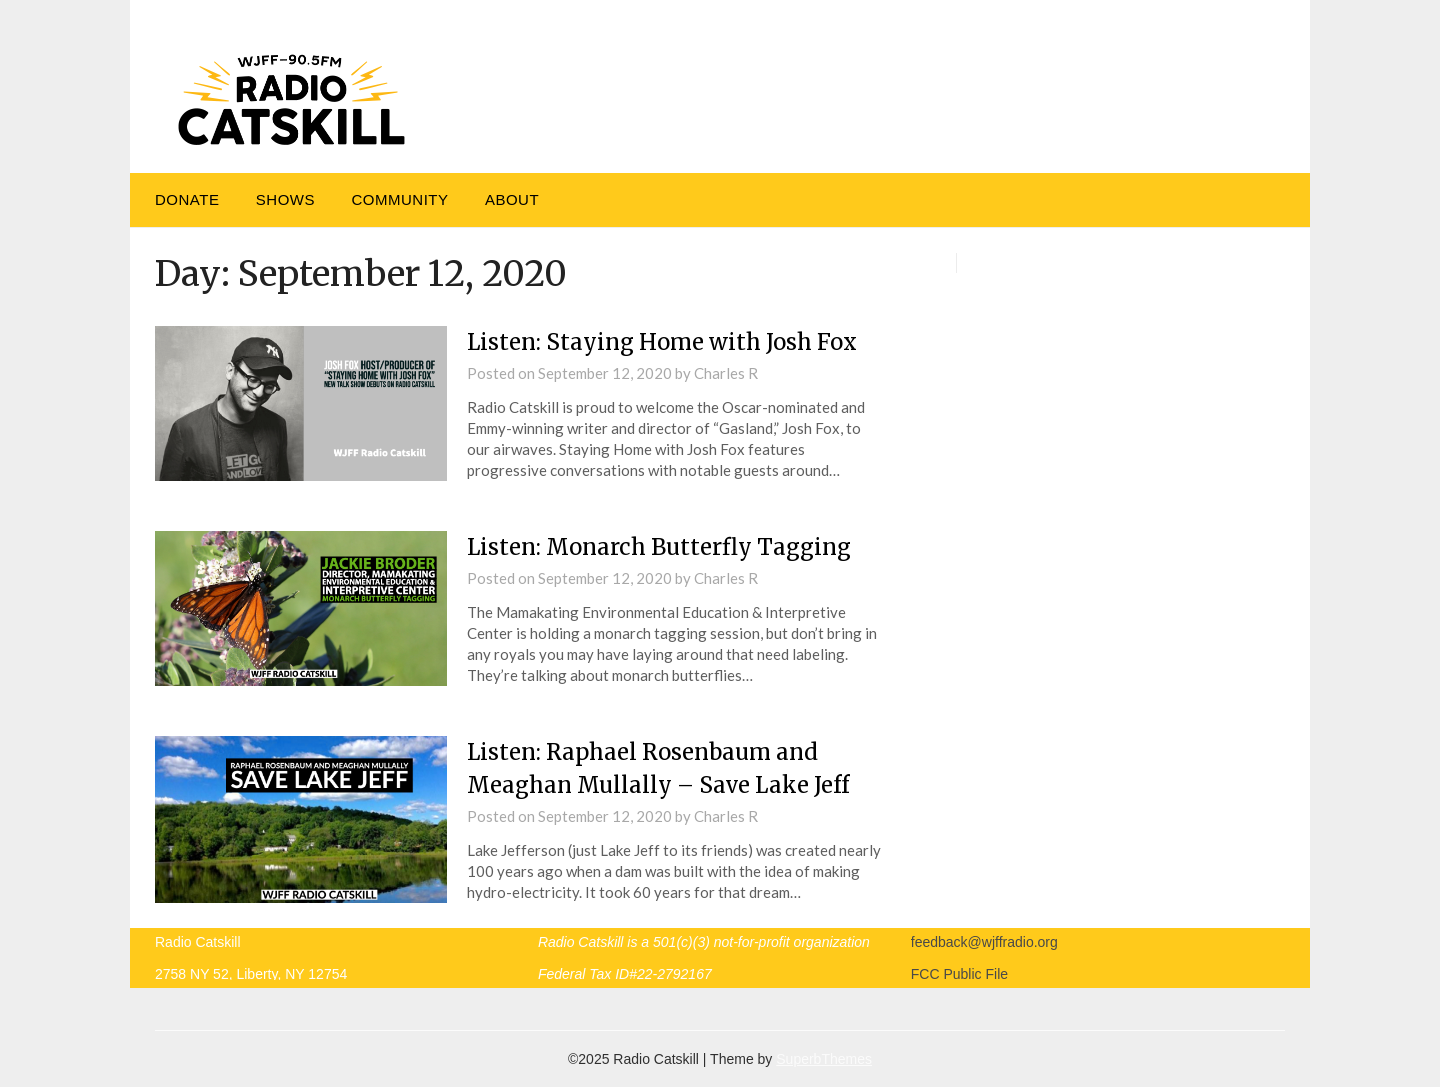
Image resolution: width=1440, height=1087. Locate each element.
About (512, 199)
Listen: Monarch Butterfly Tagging (659, 547)
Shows (285, 199)
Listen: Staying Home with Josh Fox (662, 342)
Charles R (726, 373)
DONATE (187, 199)
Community (399, 199)
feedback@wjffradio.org (984, 942)
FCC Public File (959, 974)
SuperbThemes (824, 1059)
